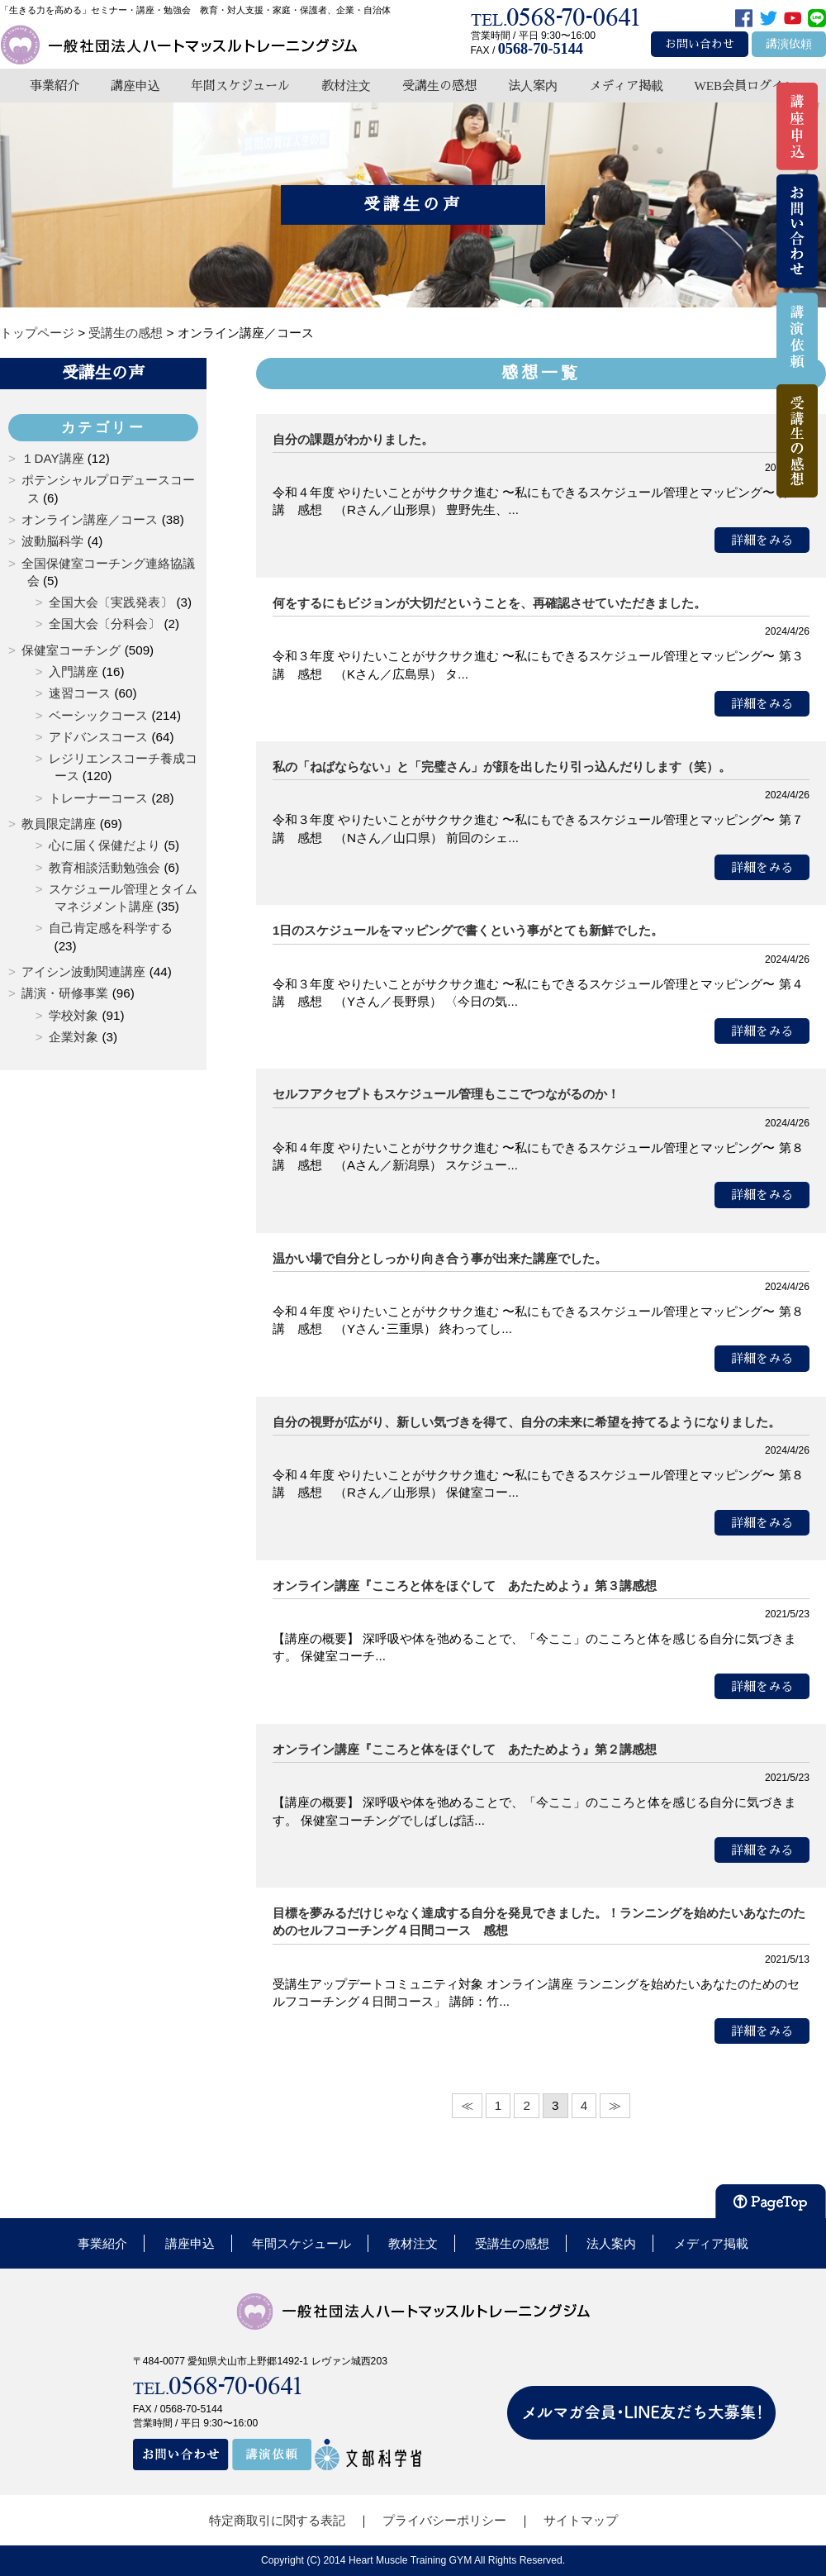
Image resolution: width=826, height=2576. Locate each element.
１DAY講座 (52, 458)
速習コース (80, 693)
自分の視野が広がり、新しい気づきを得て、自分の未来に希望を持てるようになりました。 (527, 1422)
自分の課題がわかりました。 (353, 439)
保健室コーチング (71, 650)
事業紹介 (54, 86)
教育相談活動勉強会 (104, 867)
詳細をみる (762, 540)
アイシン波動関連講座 (83, 971)
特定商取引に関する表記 (277, 2520)
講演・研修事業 (64, 993)
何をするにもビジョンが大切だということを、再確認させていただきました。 (489, 603)
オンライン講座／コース (89, 519)
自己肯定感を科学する (111, 928)
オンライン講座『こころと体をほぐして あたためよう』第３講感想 (465, 1585)
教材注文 (346, 86)
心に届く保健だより (104, 845)
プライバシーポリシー (444, 2520)
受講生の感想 (439, 86)
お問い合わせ (699, 44)
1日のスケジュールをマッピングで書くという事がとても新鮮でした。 (468, 930)
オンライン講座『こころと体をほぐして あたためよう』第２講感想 (465, 1749)
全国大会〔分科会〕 (104, 624)
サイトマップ (581, 2520)
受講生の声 (103, 373)
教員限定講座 (58, 824)
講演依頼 (789, 44)
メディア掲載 (626, 86)
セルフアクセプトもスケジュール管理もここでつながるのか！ (446, 1094)
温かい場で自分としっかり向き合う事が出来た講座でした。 (440, 1258)
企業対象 (73, 1037)
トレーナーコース (98, 798)
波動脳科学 (52, 541)
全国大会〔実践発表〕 (111, 602)
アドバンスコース (98, 737)
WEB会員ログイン (745, 86)
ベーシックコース (98, 715)
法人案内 (533, 86)
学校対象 (73, 1015)
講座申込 (135, 86)
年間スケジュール (240, 86)
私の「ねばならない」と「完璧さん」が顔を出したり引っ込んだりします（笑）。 (502, 766)
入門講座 (73, 671)
